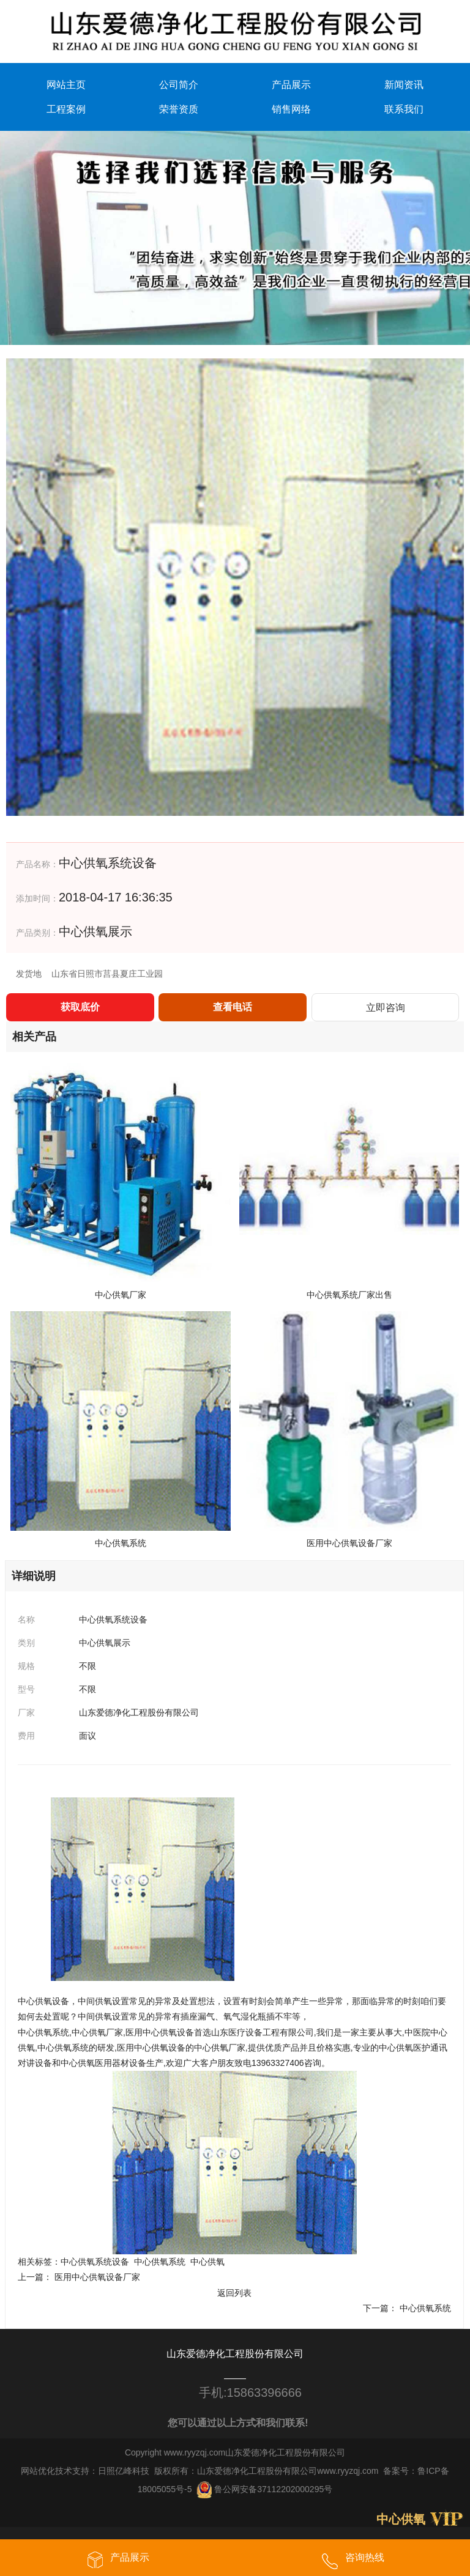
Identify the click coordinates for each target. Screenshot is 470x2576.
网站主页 (66, 84)
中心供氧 (207, 2262)
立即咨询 (385, 1007)
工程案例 (66, 108)
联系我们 (403, 108)
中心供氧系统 (159, 2262)
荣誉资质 (178, 108)
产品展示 (291, 84)
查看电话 (232, 1006)
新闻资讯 (403, 84)
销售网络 (291, 108)
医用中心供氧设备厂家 (97, 2277)
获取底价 (80, 1006)
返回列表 (234, 2292)
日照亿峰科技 (123, 2470)
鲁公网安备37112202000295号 (264, 2488)
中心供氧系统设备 (95, 2262)
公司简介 (178, 84)
